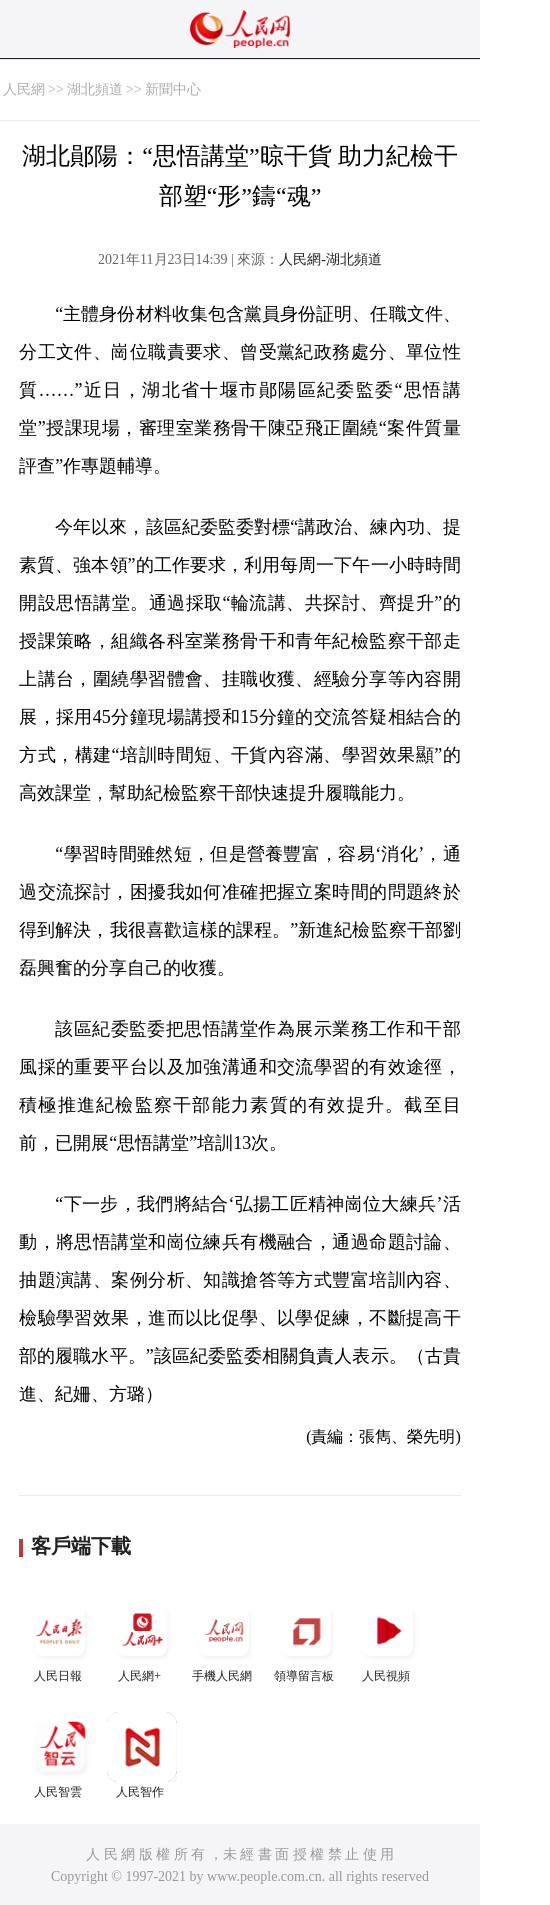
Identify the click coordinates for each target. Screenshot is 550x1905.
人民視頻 (388, 1639)
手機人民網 (224, 1639)
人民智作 (142, 1755)
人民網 (24, 89)
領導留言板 (306, 1639)
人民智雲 (60, 1755)
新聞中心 (173, 89)
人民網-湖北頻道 (330, 259)
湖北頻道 (95, 89)
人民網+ (142, 1639)
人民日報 (60, 1639)
